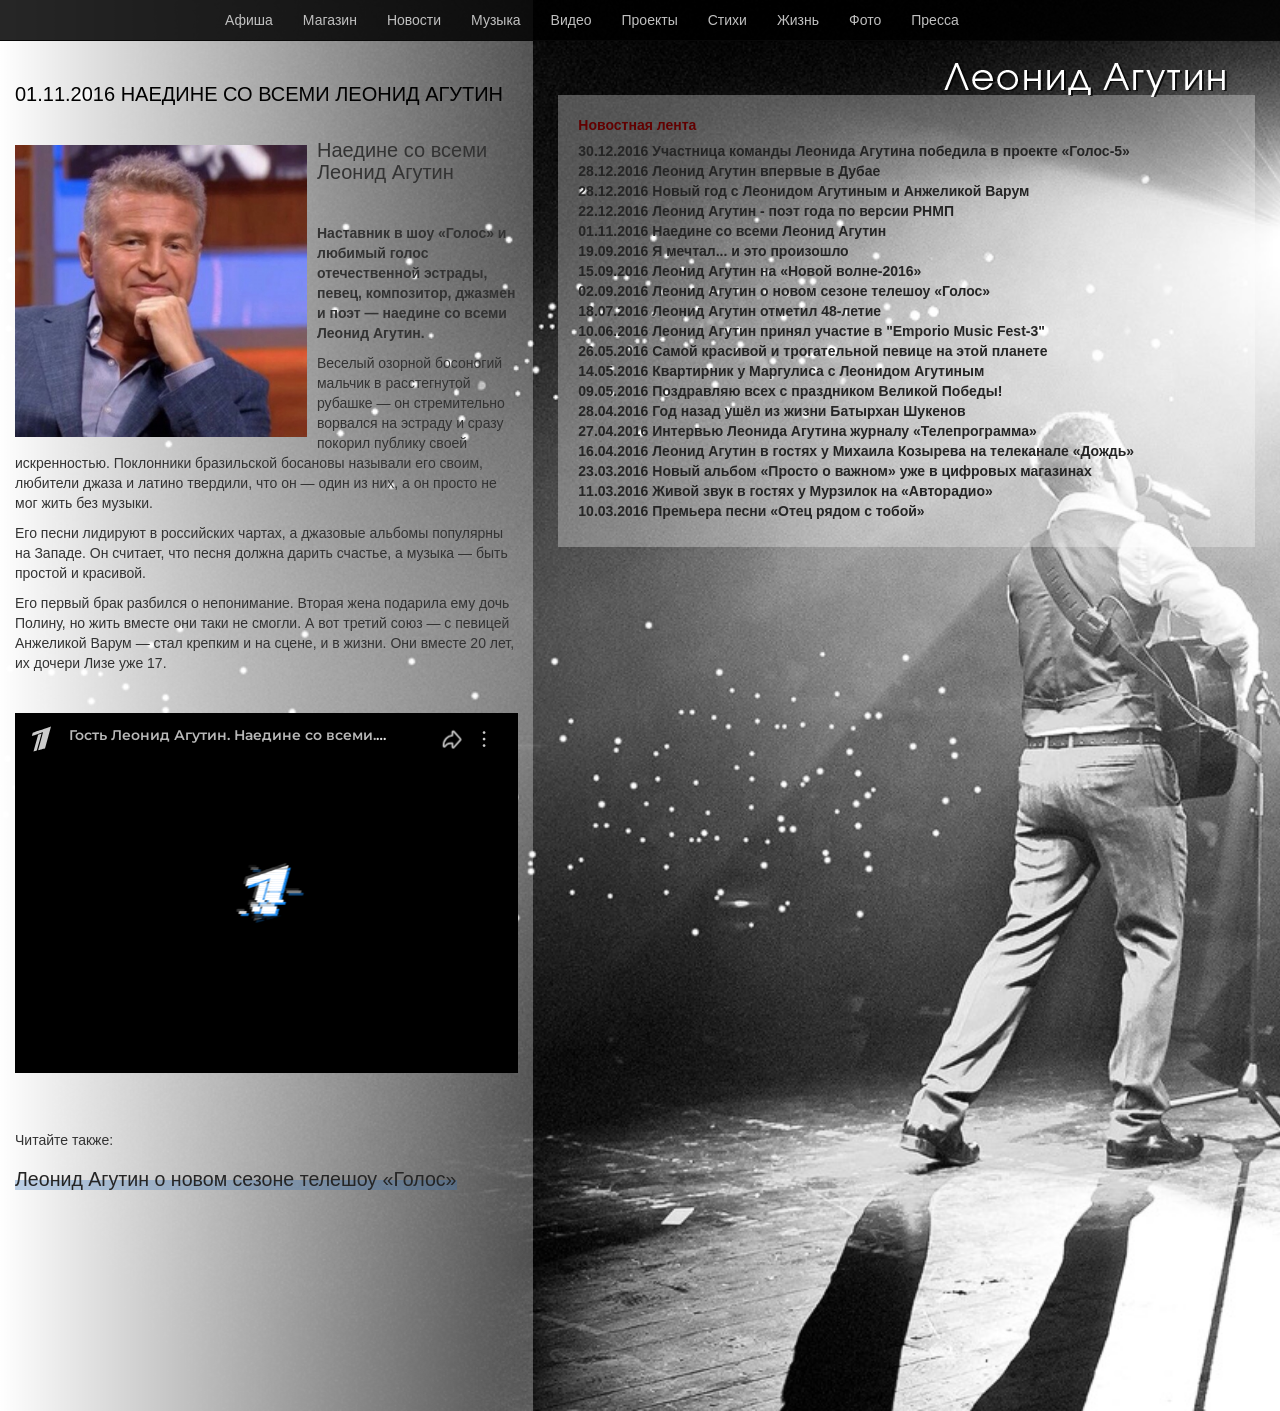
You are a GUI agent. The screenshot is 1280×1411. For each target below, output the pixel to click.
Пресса (934, 20)
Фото (865, 20)
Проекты (650, 20)
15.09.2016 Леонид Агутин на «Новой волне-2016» (749, 271)
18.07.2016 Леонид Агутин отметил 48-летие (729, 311)
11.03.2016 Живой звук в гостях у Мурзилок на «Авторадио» (785, 491)
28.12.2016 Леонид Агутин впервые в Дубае (729, 171)
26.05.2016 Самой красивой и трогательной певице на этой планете (812, 351)
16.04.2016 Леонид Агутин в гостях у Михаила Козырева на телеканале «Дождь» (856, 451)
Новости (414, 20)
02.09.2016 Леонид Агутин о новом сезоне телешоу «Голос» (784, 291)
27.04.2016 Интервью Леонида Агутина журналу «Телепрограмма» (807, 431)
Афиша (249, 20)
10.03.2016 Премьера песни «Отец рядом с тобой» (751, 511)
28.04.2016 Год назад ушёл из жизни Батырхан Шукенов (771, 411)
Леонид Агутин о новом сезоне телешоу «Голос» (236, 1179)
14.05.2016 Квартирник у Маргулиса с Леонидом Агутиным (781, 371)
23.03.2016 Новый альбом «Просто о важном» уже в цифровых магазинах (834, 471)
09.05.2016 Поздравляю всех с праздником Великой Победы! (790, 391)
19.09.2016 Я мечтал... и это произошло (713, 251)
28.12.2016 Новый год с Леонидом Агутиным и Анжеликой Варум (803, 191)
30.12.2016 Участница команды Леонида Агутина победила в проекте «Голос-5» (854, 151)
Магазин (330, 20)
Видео (571, 20)
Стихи (727, 20)
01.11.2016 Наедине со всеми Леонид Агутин (732, 231)
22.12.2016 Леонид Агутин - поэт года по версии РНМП (766, 211)
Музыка (496, 20)
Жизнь (798, 20)
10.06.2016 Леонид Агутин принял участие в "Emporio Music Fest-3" (811, 331)
